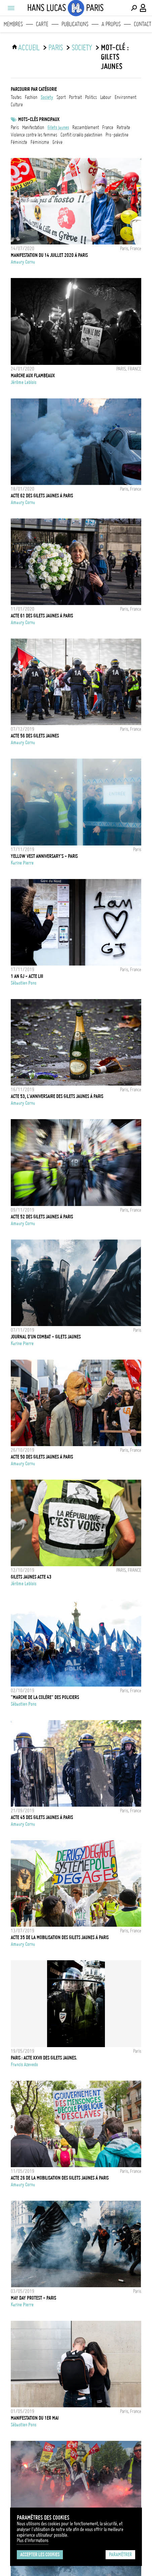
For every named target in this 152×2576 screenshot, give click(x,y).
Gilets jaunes (58, 127)
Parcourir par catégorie (34, 89)
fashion (31, 97)
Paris (55, 47)
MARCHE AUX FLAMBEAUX (33, 375)
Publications (75, 24)
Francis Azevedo (24, 2065)
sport (61, 97)
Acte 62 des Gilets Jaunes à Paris (42, 495)
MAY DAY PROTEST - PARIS (33, 2298)
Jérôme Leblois (23, 382)
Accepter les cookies (40, 2555)
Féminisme (40, 142)
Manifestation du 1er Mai (35, 2418)
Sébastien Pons (23, 983)
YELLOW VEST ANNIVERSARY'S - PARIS (44, 856)
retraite (123, 127)
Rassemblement (85, 127)
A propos (111, 24)
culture (17, 105)
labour (105, 97)
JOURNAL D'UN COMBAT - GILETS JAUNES (46, 1336)
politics (91, 97)
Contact (142, 24)
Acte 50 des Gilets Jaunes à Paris (42, 1457)
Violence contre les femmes (34, 135)
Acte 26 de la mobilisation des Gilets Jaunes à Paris (60, 2178)
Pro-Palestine (117, 135)
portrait (75, 97)
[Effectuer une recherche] (134, 8)
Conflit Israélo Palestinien (81, 135)
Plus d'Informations (32, 2540)
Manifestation (33, 127)
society (82, 47)
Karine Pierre (22, 863)
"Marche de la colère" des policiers (45, 1697)
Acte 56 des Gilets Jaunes (35, 735)
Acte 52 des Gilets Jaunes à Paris (42, 1216)
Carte (42, 24)
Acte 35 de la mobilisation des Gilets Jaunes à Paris (60, 1937)
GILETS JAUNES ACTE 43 (31, 1577)
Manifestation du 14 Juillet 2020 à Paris (49, 255)
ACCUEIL (29, 47)
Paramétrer (120, 2555)
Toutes (16, 97)
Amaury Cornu (23, 262)
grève (57, 142)
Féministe (19, 142)
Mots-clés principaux (39, 119)
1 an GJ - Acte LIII (27, 976)
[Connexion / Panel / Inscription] (143, 8)
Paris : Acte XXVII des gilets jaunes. (44, 2058)
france (107, 127)
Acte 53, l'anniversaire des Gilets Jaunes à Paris (57, 1096)
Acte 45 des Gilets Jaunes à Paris (42, 1817)
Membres (13, 24)
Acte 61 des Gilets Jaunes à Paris (42, 615)
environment (125, 97)
